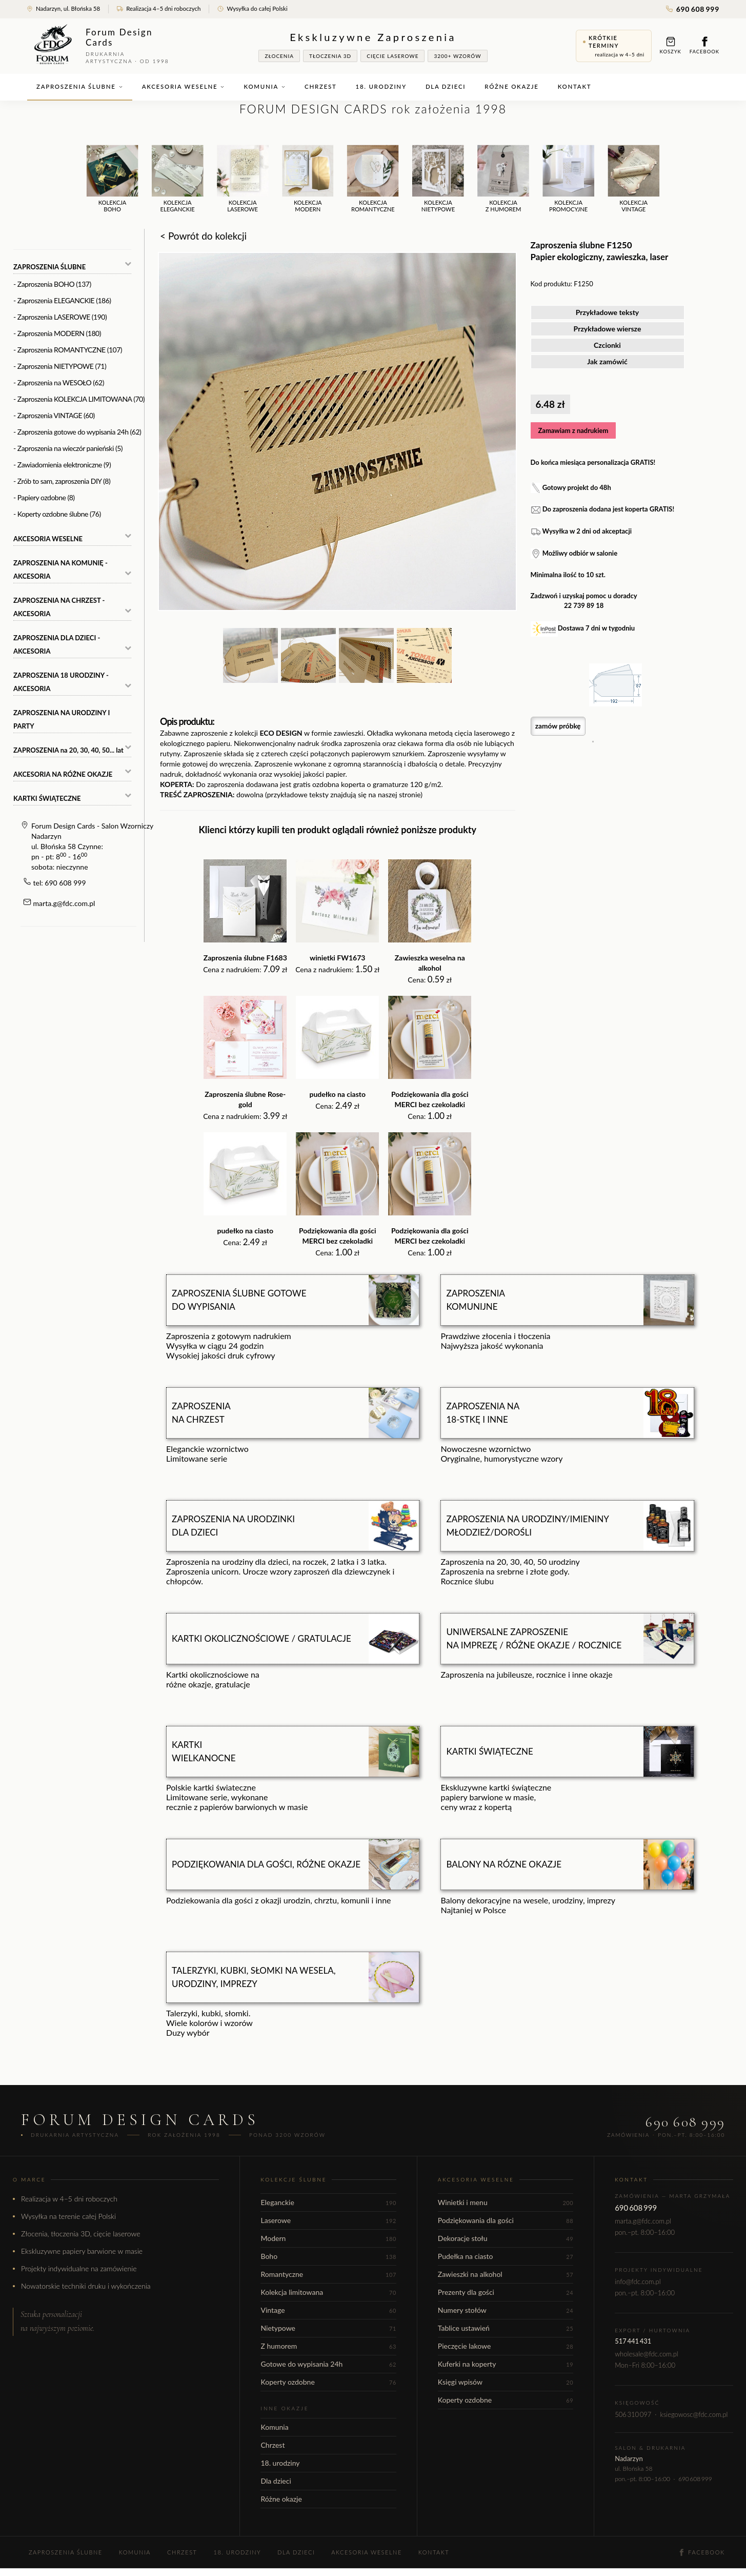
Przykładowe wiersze (607, 328)
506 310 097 (633, 2414)
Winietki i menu (505, 2202)
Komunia (265, 86)
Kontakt (575, 86)
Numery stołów (505, 2310)
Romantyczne (328, 2274)
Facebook (704, 45)
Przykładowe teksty (607, 312)
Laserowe (328, 2220)
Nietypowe (328, 2328)
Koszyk (670, 45)
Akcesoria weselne (183, 86)
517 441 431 (633, 2341)
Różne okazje (511, 86)
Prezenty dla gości (505, 2292)
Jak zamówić (607, 361)
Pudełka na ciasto (505, 2256)
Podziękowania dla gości (505, 2220)
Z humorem (328, 2346)
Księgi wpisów (505, 2381)
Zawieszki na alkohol (505, 2274)
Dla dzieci (446, 86)
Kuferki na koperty (505, 2363)
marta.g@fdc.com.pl (64, 903)
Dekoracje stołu (505, 2238)
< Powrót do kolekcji (203, 236)
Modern (328, 2238)
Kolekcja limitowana (328, 2292)
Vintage (328, 2310)
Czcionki (607, 345)
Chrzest (320, 86)
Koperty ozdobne (328, 2381)
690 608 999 (692, 9)
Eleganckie (328, 2202)
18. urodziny (381, 86)
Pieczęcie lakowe (505, 2346)
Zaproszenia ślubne (79, 86)
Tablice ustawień (505, 2328)
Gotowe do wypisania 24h (328, 2363)
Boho (328, 2256)
